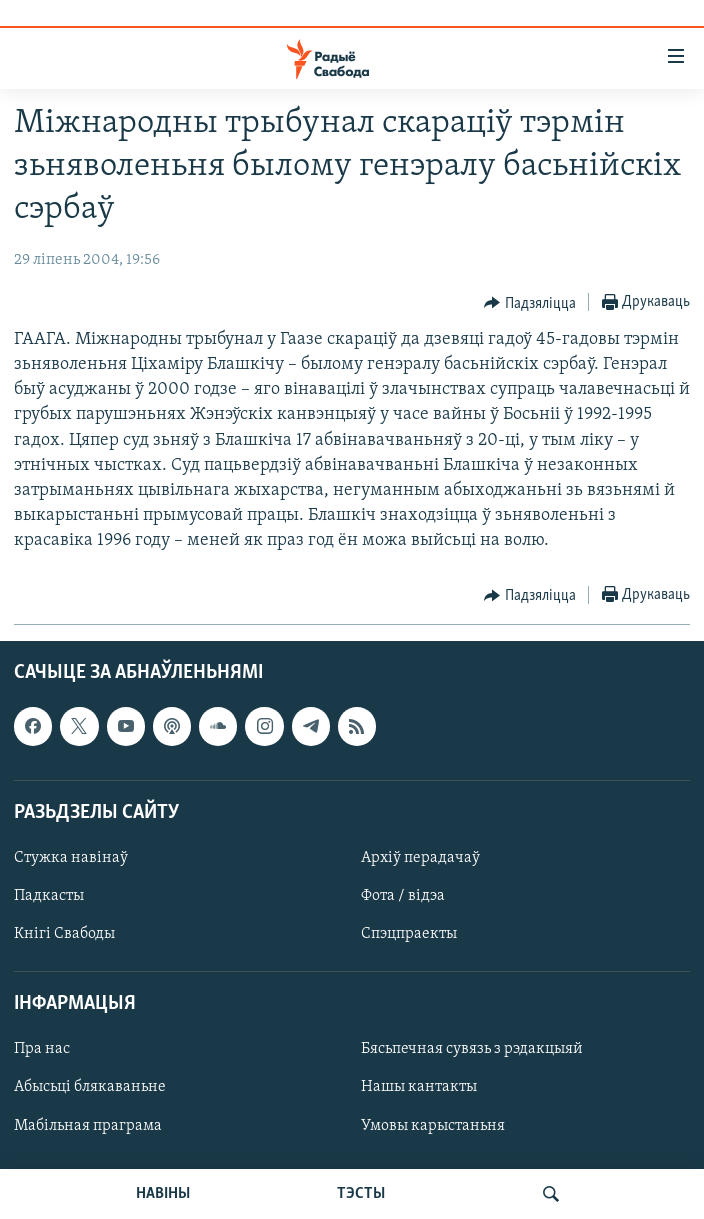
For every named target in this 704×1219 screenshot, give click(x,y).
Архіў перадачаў (420, 858)
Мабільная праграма (88, 1125)
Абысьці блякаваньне (90, 1087)
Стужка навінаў (71, 858)
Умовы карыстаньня (433, 1125)
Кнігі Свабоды (64, 934)
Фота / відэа (403, 896)
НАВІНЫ (163, 1194)
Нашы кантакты (419, 1087)
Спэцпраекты (409, 934)
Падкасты (49, 896)
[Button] (530, 303)
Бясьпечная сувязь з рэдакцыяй (472, 1049)
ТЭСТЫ (361, 1194)
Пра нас (42, 1049)
